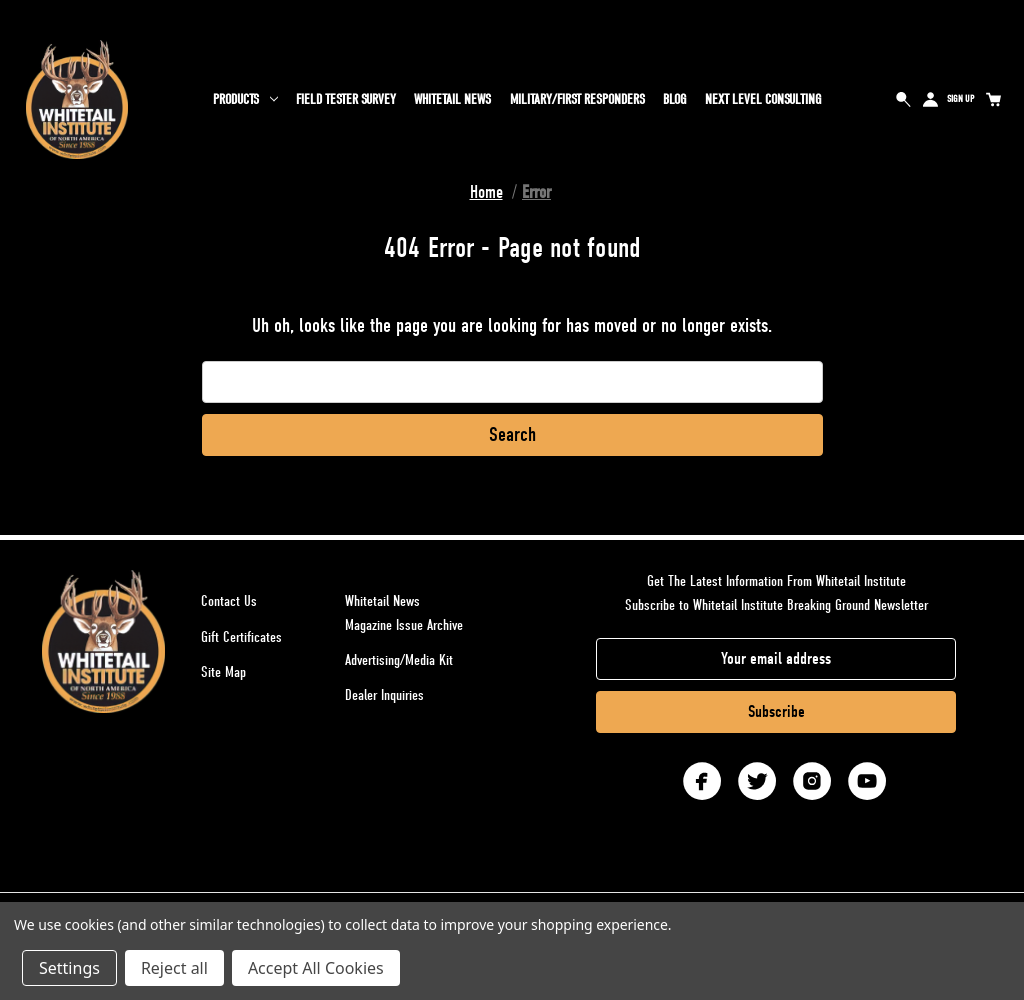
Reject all (174, 968)
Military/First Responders (577, 99)
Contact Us (229, 601)
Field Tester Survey (346, 99)
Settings (69, 968)
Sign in (931, 99)
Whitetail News (452, 99)
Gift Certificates (241, 637)
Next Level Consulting (763, 99)
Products (245, 99)
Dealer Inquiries (384, 695)
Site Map (223, 672)
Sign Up (960, 99)
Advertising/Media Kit (399, 660)
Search (904, 99)
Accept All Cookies (316, 968)
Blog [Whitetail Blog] (674, 99)
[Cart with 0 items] (993, 99)
